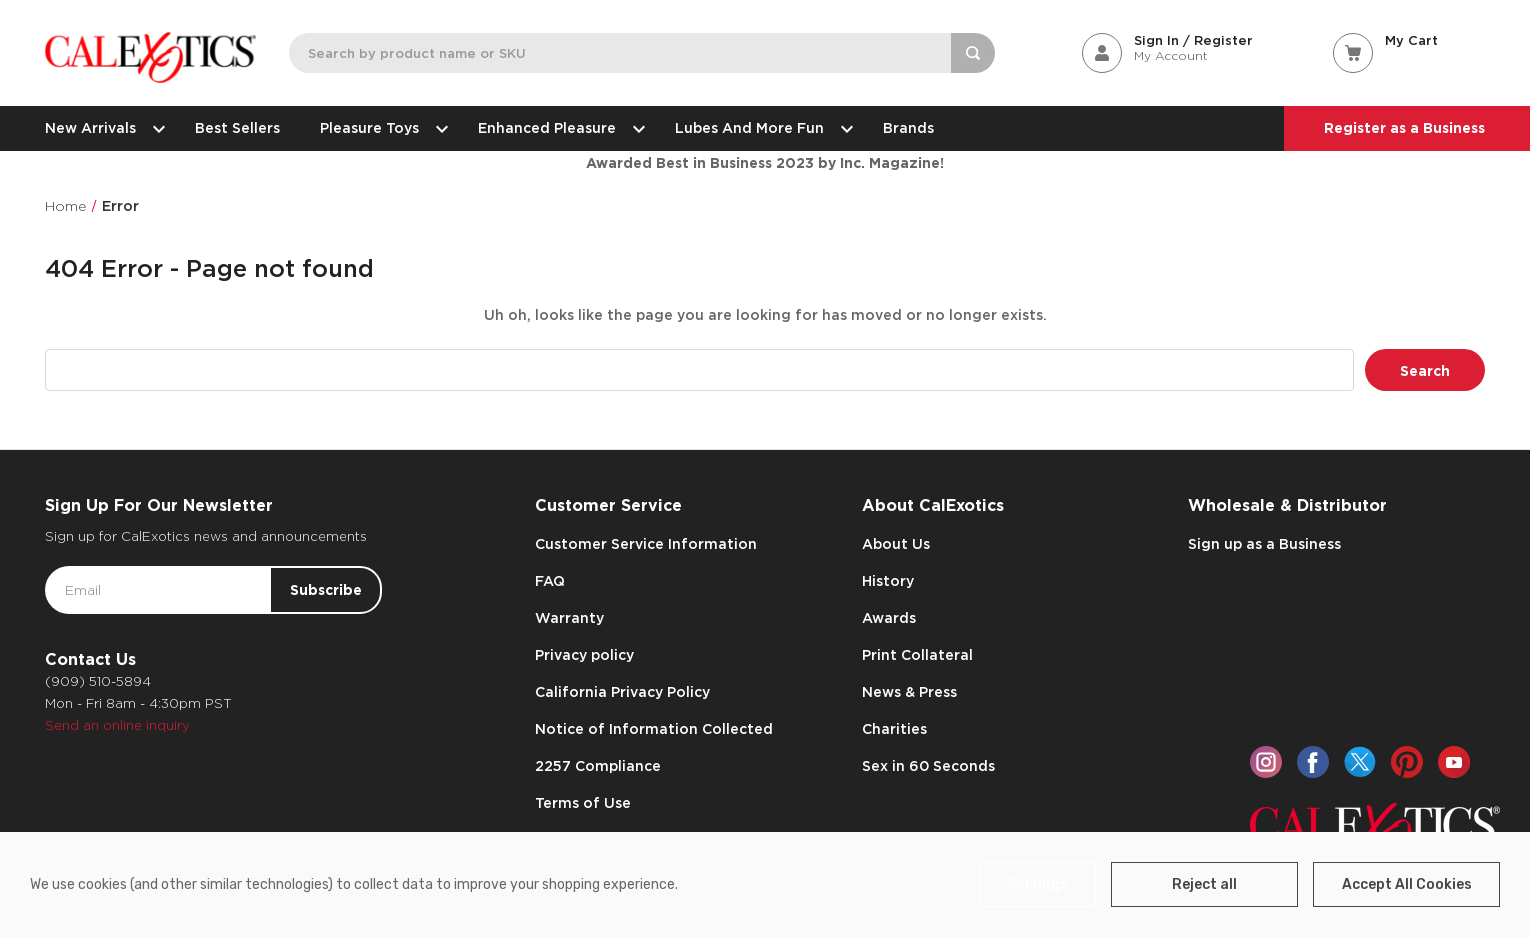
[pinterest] (1407, 762)
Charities (894, 729)
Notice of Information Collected (654, 729)
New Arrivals (100, 128)
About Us (896, 544)
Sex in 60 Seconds (928, 766)
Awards (889, 618)
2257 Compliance (598, 766)
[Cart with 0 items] (1409, 40)
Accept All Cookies (1407, 884)
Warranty (569, 618)
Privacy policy (584, 655)
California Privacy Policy (622, 692)
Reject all (1204, 884)
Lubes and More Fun (759, 128)
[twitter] (1360, 762)
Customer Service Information (646, 544)
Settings (1037, 884)
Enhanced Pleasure (556, 128)
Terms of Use (583, 803)
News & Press (909, 692)
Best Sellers (237, 128)
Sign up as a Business (1264, 544)
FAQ (550, 581)
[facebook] (1313, 762)
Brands (908, 128)
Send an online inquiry (117, 725)
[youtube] (1454, 762)
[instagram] (1266, 762)
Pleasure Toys (379, 128)
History (888, 581)
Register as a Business (1404, 128)
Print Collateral (917, 655)
